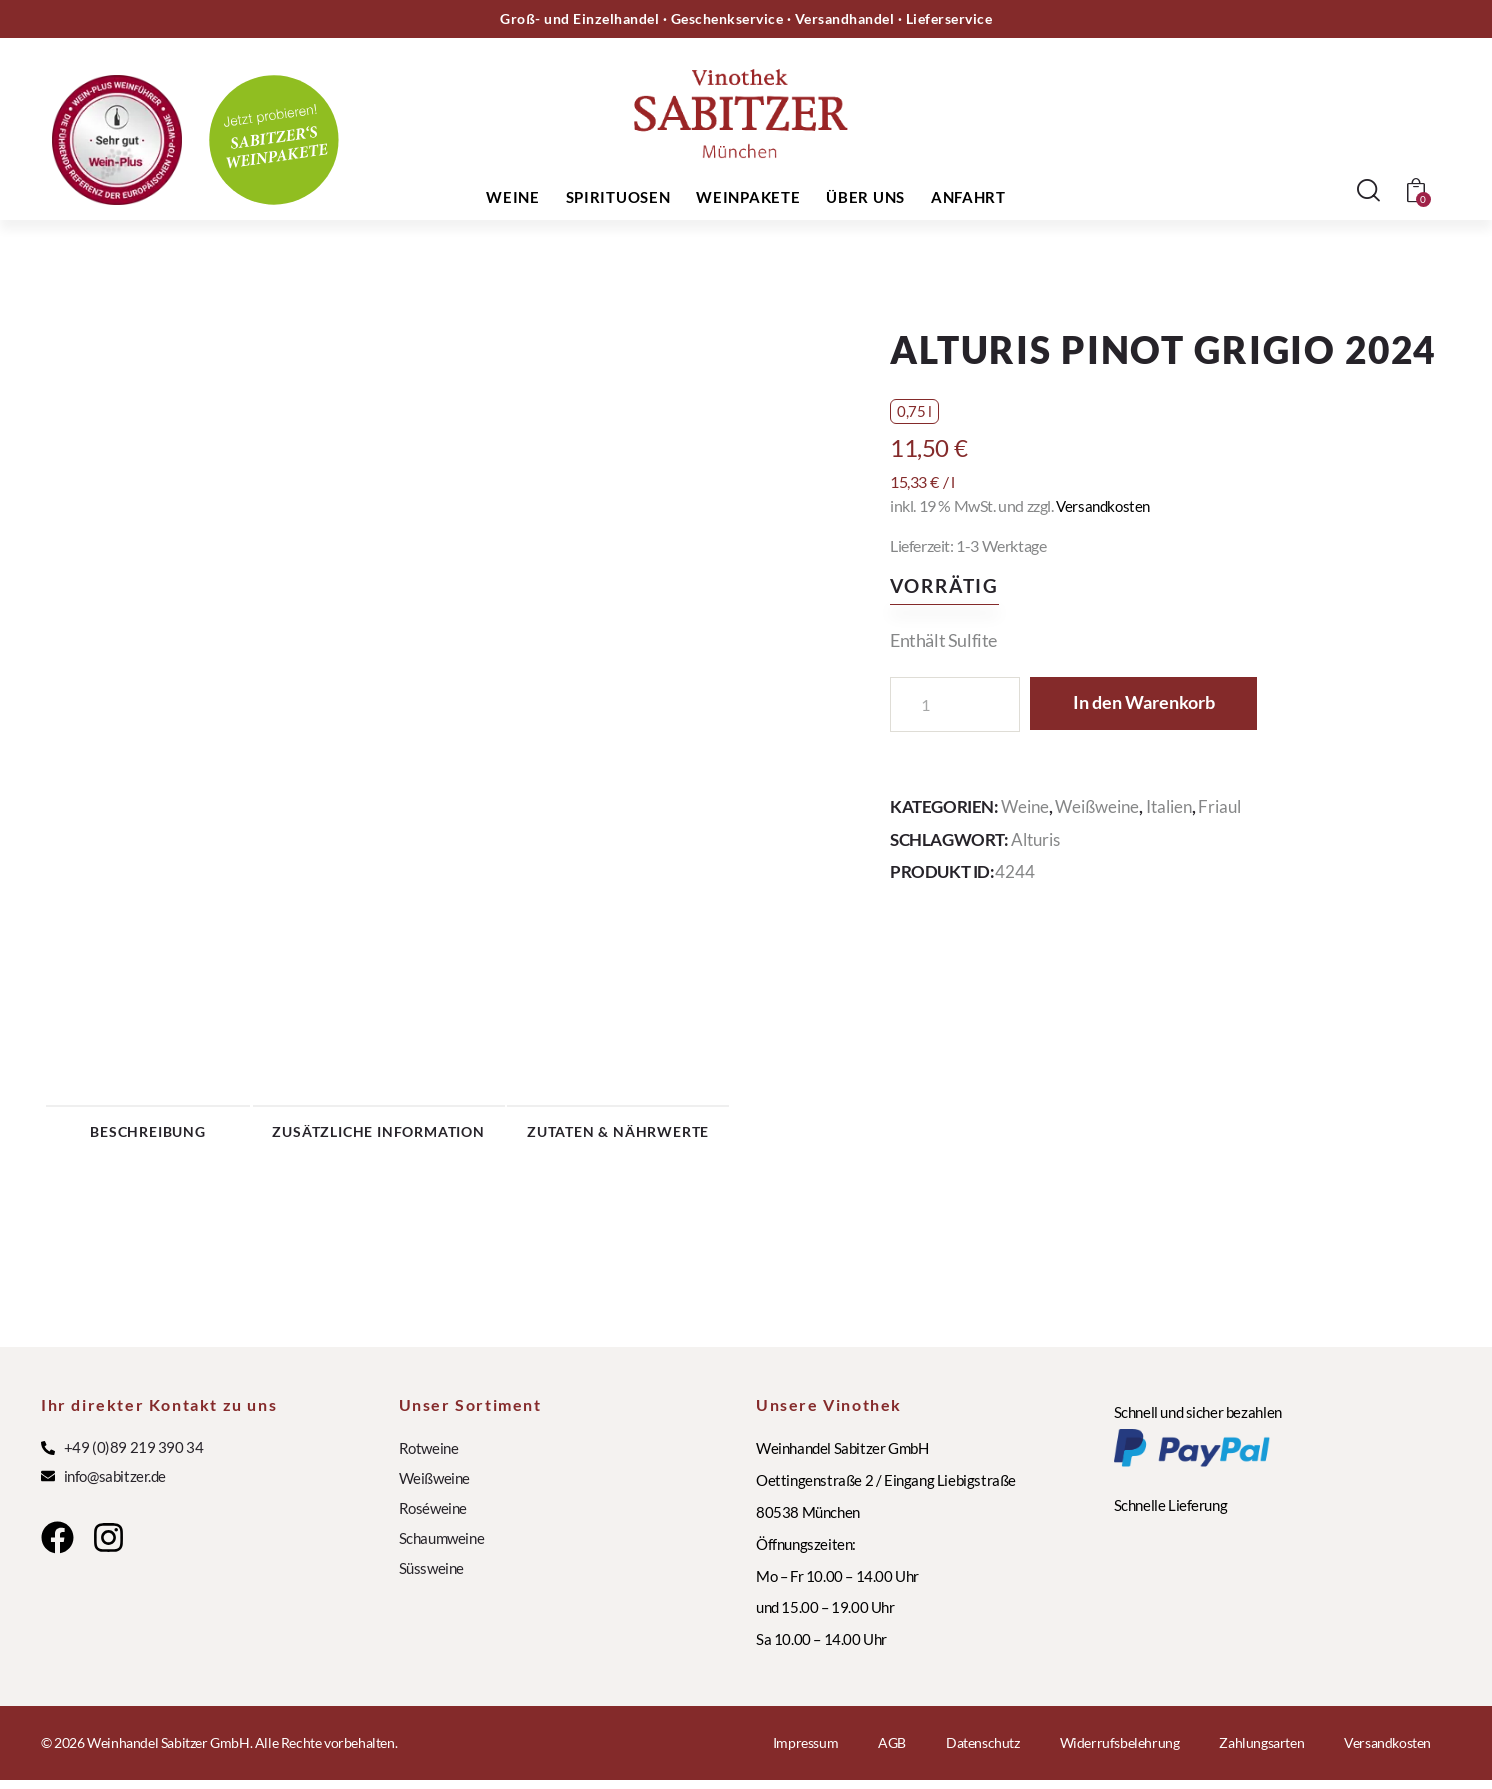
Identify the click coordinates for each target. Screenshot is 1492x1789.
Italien (1169, 806)
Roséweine (433, 1517)
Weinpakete (748, 197)
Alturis (1035, 838)
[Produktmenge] (955, 704)
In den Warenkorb (1156, 704)
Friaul (1219, 806)
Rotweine (429, 1457)
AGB (892, 1751)
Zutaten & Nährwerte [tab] (746, 1135)
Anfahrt (968, 197)
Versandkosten (1105, 505)
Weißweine (1097, 806)
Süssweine (431, 1577)
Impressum (805, 1751)
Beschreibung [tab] (185, 1135)
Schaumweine (442, 1547)
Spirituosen (618, 197)
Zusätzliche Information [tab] (465, 1135)
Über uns (865, 197)
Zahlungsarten (1261, 1751)
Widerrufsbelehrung (1120, 1751)
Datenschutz (983, 1751)
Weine (513, 197)
